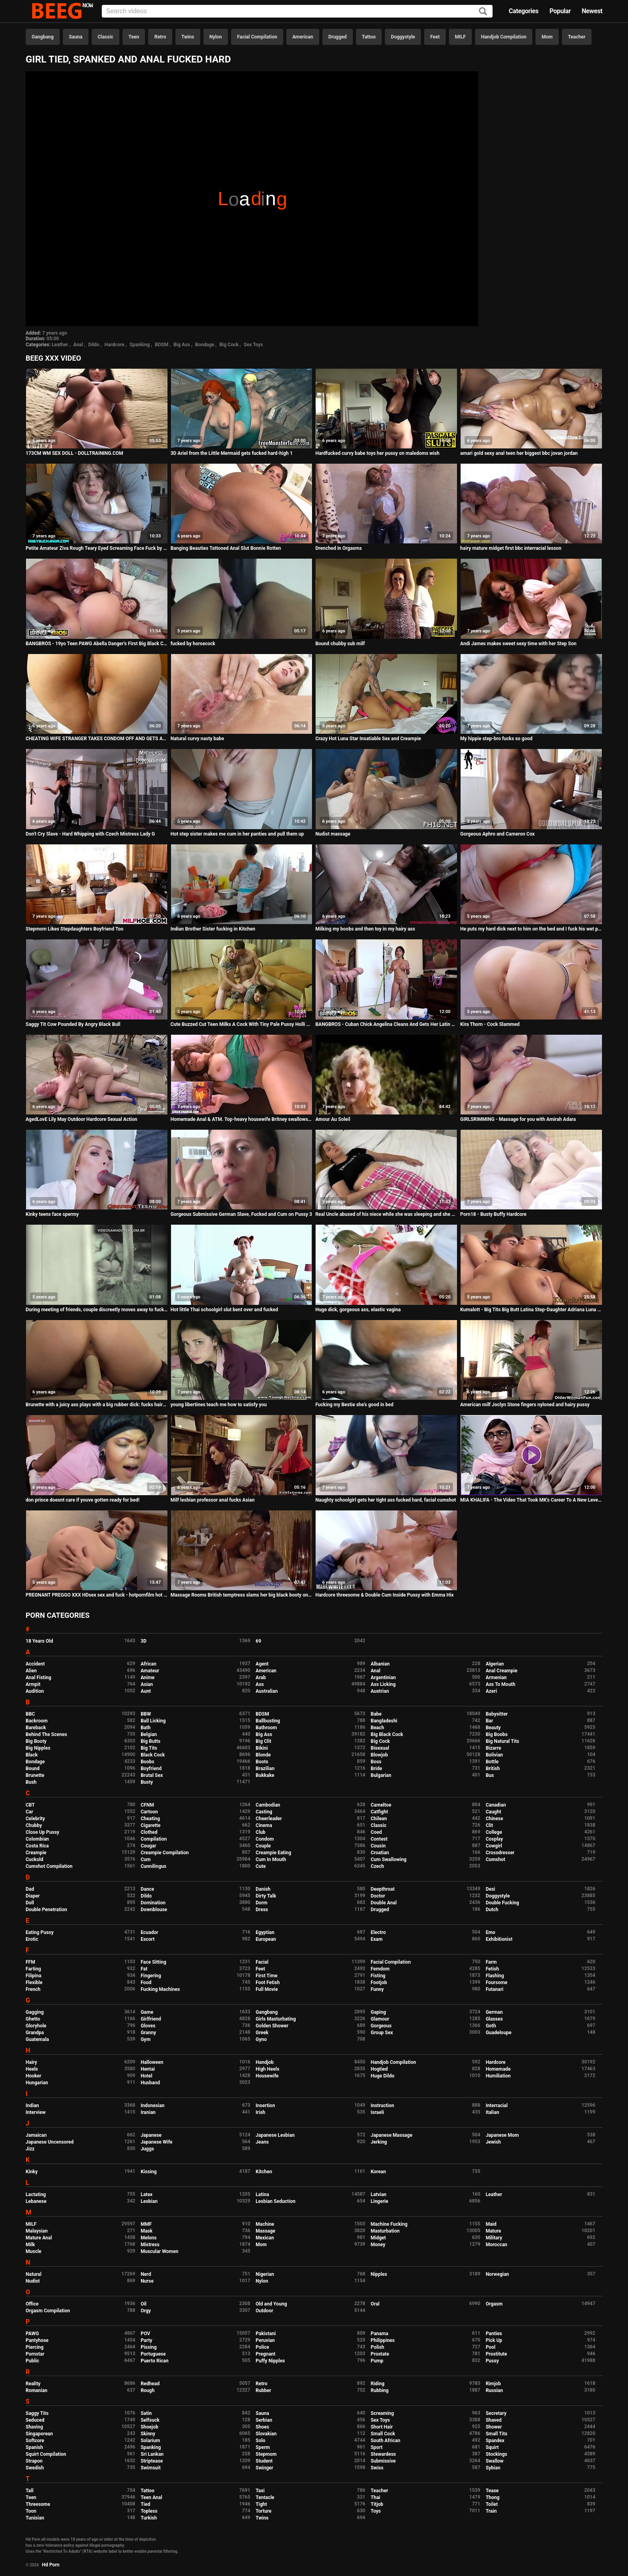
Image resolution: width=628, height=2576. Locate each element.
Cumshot (495, 1859)
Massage (265, 2231)
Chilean (378, 1818)
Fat (144, 1969)
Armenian (496, 1677)
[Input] (297, 11)
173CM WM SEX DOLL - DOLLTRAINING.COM (74, 453)
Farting (33, 1969)
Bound (33, 1768)
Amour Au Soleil (332, 1119)
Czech (377, 1866)
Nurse (147, 2281)
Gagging (35, 2012)
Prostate (379, 2354)
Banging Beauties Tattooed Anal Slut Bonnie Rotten (226, 548)
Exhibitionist (499, 1939)
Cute (261, 1866)
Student (264, 2461)
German (494, 2012)
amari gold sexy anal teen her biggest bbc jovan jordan (519, 453)
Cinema (264, 1825)
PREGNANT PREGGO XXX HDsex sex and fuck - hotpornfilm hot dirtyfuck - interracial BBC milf (97, 1595)
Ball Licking (153, 1721)
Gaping (378, 2012)
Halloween (152, 2062)
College (494, 1832)
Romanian (36, 2390)
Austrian (379, 1691)
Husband (150, 2082)
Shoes (262, 2427)
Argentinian (383, 1677)
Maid (491, 2224)
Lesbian (149, 2201)
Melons (149, 2238)
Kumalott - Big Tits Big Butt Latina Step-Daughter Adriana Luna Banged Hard (531, 1309)
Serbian (264, 2420)
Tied (145, 2504)
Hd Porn (51, 2565)
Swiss (376, 2468)
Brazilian (265, 1768)
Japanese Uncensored (50, 2142)
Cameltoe (380, 1805)
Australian (267, 1691)
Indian (32, 2105)
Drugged (337, 37)
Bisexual (379, 1748)
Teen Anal (151, 2497)
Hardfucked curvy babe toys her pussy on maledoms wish (377, 453)
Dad (30, 1889)
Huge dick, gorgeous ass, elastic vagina (358, 1309)
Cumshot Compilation (49, 1866)
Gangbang (43, 37)
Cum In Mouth (271, 1859)
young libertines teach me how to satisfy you (219, 1404)
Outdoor (264, 2311)
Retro (160, 37)
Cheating (150, 1818)
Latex (147, 2194)
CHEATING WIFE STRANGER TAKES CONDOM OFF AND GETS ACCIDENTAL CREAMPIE (97, 738)
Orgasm (494, 2304)
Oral (374, 2304)
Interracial (497, 2105)
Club (261, 1832)
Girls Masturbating (276, 2019)
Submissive (382, 2461)
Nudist (33, 2281)
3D (144, 1641)
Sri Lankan (152, 2454)
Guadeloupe (498, 2032)
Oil (144, 2304)
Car (29, 1812)
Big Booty (36, 1741)
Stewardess (383, 2454)
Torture (263, 2511)
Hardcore (115, 344)
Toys (375, 2511)
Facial (262, 1962)
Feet (434, 37)
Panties (494, 2333)
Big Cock (229, 344)
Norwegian (497, 2274)
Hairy (31, 2062)
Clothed (149, 1832)
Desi (490, 1889)
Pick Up (494, 2340)
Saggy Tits (37, 2413)
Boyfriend (151, 1768)
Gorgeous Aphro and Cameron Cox (497, 834)
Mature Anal (39, 2238)
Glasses (494, 2019)
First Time (267, 1975)
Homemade (498, 2069)
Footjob (378, 1982)
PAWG (32, 2333)
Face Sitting (153, 1962)
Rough (148, 2390)
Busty (147, 1782)
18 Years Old (39, 1641)
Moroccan (496, 2244)
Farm (491, 1962)
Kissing (149, 2171)
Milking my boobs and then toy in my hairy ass (365, 929)
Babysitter (497, 1714)
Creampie (36, 1852)
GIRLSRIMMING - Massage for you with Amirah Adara (518, 1119)
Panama (379, 2333)
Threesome (38, 2504)
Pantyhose (37, 2340)
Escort (148, 1939)
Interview (36, 2112)
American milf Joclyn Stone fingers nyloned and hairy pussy (525, 1404)
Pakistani (266, 2333)
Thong (493, 2497)
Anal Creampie (501, 1671)
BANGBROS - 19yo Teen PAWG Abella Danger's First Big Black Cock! (97, 643)
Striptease (152, 2461)
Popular (560, 11)
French (33, 1989)
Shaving (34, 2427)
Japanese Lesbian (275, 2135)
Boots (262, 1761)
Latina (262, 2194)
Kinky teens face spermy (52, 1214)
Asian (147, 1684)
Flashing (495, 1975)
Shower (494, 2427)
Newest (592, 11)
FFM (30, 1962)
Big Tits (149, 1748)
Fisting (377, 1975)
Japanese (151, 2135)
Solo (260, 2440)
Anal (78, 344)
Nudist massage (332, 834)
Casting (264, 1812)
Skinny (148, 2434)
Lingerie (379, 2201)
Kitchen (264, 2171)
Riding (377, 2383)
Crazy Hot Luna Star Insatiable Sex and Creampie (368, 738)
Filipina (33, 1975)
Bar (489, 1721)
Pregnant (265, 2354)
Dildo (93, 344)
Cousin (377, 1846)
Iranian (148, 2112)
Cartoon (149, 1812)
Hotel (146, 2076)
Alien (31, 1671)
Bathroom (266, 1727)
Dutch (492, 1909)
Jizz (30, 2149)
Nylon (215, 37)
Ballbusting (268, 1721)
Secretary (496, 2413)
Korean (378, 2171)
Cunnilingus (153, 1866)
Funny (377, 1989)
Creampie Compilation (165, 1852)
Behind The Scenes (46, 1734)
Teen (134, 37)
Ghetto (33, 2019)
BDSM (161, 344)
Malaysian (37, 2231)
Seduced (35, 2420)
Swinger (264, 2468)
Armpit (33, 1684)
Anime (148, 1677)
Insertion (265, 2105)
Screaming (382, 2413)
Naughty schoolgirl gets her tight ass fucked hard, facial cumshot (385, 1500)
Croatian (379, 1852)
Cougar (148, 1846)
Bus (490, 1775)
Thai (375, 2497)
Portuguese (153, 2354)
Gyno (261, 2039)
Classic (105, 37)
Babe (375, 1714)
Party (146, 2340)
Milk (30, 2244)
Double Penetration (46, 1909)
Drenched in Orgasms (338, 548)
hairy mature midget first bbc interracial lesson (511, 548)
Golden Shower (272, 2026)
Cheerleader (269, 1818)
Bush (31, 1782)
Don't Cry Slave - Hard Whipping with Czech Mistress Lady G (90, 834)
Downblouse (154, 1909)
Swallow (495, 2461)
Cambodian (268, 1805)
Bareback (36, 1727)
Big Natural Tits (502, 1741)
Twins (187, 37)
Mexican (265, 2238)
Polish (377, 2347)
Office (32, 2304)
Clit (489, 1825)
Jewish (493, 2142)
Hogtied (379, 2069)
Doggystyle (403, 37)
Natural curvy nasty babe (197, 738)
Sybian (493, 2468)
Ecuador (149, 1932)
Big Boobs (497, 1734)
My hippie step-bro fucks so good (496, 738)
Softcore (35, 2440)
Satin (146, 2413)
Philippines (382, 2340)
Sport (376, 2447)
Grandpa (35, 2032)
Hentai (148, 2069)
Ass (260, 1684)
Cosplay (494, 1839)
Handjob (265, 2062)
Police (262, 2347)
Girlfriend (151, 2019)
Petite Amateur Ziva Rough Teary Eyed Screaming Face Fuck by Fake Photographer (97, 548)
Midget (378, 2238)
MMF (146, 2224)
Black (32, 1755)
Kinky (32, 2171)
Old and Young (271, 2304)
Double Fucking (502, 1903)
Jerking (378, 2142)
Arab (261, 1677)
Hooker (33, 2076)
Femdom (379, 1969)
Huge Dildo (382, 2076)
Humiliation (498, 2076)
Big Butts (150, 1741)
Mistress (150, 2244)
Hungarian (37, 2082)
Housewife (267, 2076)
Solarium (150, 2440)
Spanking (139, 344)
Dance (147, 1889)
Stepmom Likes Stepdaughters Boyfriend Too (74, 929)
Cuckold (34, 1859)
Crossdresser (500, 1852)
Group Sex (381, 2032)
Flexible (34, 1982)
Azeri (491, 1691)
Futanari (494, 1989)
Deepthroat (382, 1889)
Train (491, 2511)
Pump (376, 2361)
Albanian (379, 1664)
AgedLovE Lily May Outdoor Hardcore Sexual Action (81, 1119)
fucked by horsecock (193, 643)
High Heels (267, 2069)
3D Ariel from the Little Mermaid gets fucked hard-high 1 (232, 453)
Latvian (378, 2194)
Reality (33, 2383)
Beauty (493, 1727)
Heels (32, 2069)
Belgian (149, 1734)
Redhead (150, 2383)
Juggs (147, 2149)
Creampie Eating (273, 1852)
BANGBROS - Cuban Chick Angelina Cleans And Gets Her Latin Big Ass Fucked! (386, 1024)
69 (258, 1641)
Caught (493, 1812)
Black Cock (153, 1755)
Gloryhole (36, 2026)
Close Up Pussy (42, 1832)
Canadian (496, 1805)
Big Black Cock (386, 1734)
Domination (153, 1903)
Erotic (32, 1939)
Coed (376, 1832)
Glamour (379, 2019)
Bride (376, 1768)
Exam (376, 1939)
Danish (263, 1889)
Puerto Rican (155, 2361)
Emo (490, 1932)
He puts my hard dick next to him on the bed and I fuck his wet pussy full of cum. (531, 929)
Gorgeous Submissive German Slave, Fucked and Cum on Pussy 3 (241, 1214)
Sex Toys (253, 344)
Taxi (260, 2490)
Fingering (151, 1975)
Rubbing (379, 2390)
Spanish (34, 2447)
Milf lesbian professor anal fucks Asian (213, 1500)
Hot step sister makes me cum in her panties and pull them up (237, 834)
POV (145, 2333)
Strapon (34, 2461)
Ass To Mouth (500, 1684)
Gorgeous (380, 2026)
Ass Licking (382, 1684)
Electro (378, 1932)
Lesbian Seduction (276, 2201)
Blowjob (379, 1755)
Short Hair (381, 2427)
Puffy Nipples (270, 2361)
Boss (375, 1761)
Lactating (36, 2194)
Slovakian (266, 2434)
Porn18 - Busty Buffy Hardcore (493, 1214)
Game (147, 2012)
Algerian (495, 1664)
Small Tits (496, 2434)
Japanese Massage (391, 2135)
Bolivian (494, 1755)
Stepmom (266, 2454)
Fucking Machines (160, 1989)
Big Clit (263, 1741)
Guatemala (37, 2039)
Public (32, 2361)
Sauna (76, 37)
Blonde (263, 1755)
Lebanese (36, 2201)
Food (146, 1982)
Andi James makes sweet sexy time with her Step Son (518, 643)
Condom (265, 1839)
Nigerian (265, 2274)
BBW (146, 1714)
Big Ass (181, 344)
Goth (491, 2026)
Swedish (35, 2468)
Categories (523, 11)
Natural (33, 2274)
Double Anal (383, 1903)
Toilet (492, 2504)
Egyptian (265, 1932)
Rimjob (493, 2383)
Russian (494, 2390)
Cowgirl (494, 1846)
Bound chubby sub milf (339, 643)
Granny (148, 2032)
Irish (260, 2112)
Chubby (34, 1825)
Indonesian (152, 2105)
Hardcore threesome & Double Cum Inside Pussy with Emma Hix (384, 1595)
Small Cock (382, 2434)
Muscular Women (159, 2251)
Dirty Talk (266, 1896)
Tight (261, 2504)
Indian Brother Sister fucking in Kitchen (213, 929)
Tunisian (35, 2518)
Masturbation (384, 2231)
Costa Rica (37, 1846)
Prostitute (496, 2354)
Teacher (577, 37)
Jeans (262, 2142)
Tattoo (369, 37)
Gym (146, 2039)
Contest (378, 1839)
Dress (262, 1909)
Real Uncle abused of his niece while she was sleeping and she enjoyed (386, 1214)
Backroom (37, 1721)
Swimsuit (151, 2468)
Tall (29, 2490)
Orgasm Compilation (48, 2311)
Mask (147, 2231)
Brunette (35, 1775)
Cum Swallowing (388, 1859)
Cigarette (151, 1825)
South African (385, 2440)
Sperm (263, 2447)
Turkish (149, 2518)
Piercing (35, 2347)
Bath (146, 1727)
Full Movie (267, 1989)
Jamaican (36, 2135)
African (148, 1664)
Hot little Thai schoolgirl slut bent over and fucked (224, 1309)
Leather (60, 344)
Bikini (262, 1748)
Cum (146, 1859)
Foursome (496, 1982)
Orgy (146, 2311)
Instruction (382, 2105)
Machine (265, 2224)
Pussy (492, 2361)
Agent (262, 1664)
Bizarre (493, 1748)
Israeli (377, 2112)
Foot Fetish (268, 1982)
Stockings (496, 2454)
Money (377, 2244)
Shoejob (149, 2427)
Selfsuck (150, 2420)
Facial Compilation (257, 37)
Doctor (377, 1896)
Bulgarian (380, 1775)
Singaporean (39, 2434)
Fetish (492, 1969)
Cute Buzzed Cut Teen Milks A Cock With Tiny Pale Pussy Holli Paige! (242, 1024)
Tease (492, 2490)
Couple (263, 1846)
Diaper (33, 1896)
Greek (262, 2032)
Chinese (494, 1818)
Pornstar (35, 2354)
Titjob (376, 2504)
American (302, 37)
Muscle (33, 2251)
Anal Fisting (38, 1677)
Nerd (146, 2274)
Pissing (149, 2347)
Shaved (494, 2420)
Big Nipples (38, 1748)
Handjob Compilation (503, 37)
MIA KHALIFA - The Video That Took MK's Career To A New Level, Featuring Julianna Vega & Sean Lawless (531, 1500)
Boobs (147, 1761)
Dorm (261, 1903)
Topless (149, 2511)
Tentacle (265, 2497)
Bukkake (265, 1775)
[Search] (483, 11)
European (266, 1939)
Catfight (379, 1812)
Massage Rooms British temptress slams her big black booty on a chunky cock (242, 1595)
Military (494, 2238)
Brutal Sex (152, 1775)
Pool (490, 2347)
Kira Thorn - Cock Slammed (489, 1024)
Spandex (495, 2440)
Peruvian (265, 2340)
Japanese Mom (502, 2135)
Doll (30, 1903)
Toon (31, 2511)
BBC (30, 1714)
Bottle (492, 1761)
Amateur (150, 1671)
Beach (377, 1727)
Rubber (263, 2390)
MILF (460, 37)
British (493, 1768)
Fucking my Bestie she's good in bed (354, 1404)
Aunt (146, 1691)
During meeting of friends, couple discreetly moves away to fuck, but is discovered (97, 1309)
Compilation (154, 1839)
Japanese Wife (156, 2142)
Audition (35, 1691)
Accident (35, 1664)
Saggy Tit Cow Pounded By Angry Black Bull (73, 1024)
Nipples (378, 2274)
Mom (547, 37)
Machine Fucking (388, 2224)
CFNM (147, 1805)
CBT (30, 1805)
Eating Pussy (40, 1932)
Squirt (492, 2447)
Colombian (37, 1839)
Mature (493, 2231)
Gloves (148, 2026)
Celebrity (35, 1818)
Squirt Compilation (46, 2454)
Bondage (204, 344)
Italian (492, 2112)
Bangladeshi (383, 1721)
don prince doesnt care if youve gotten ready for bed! (82, 1500)
